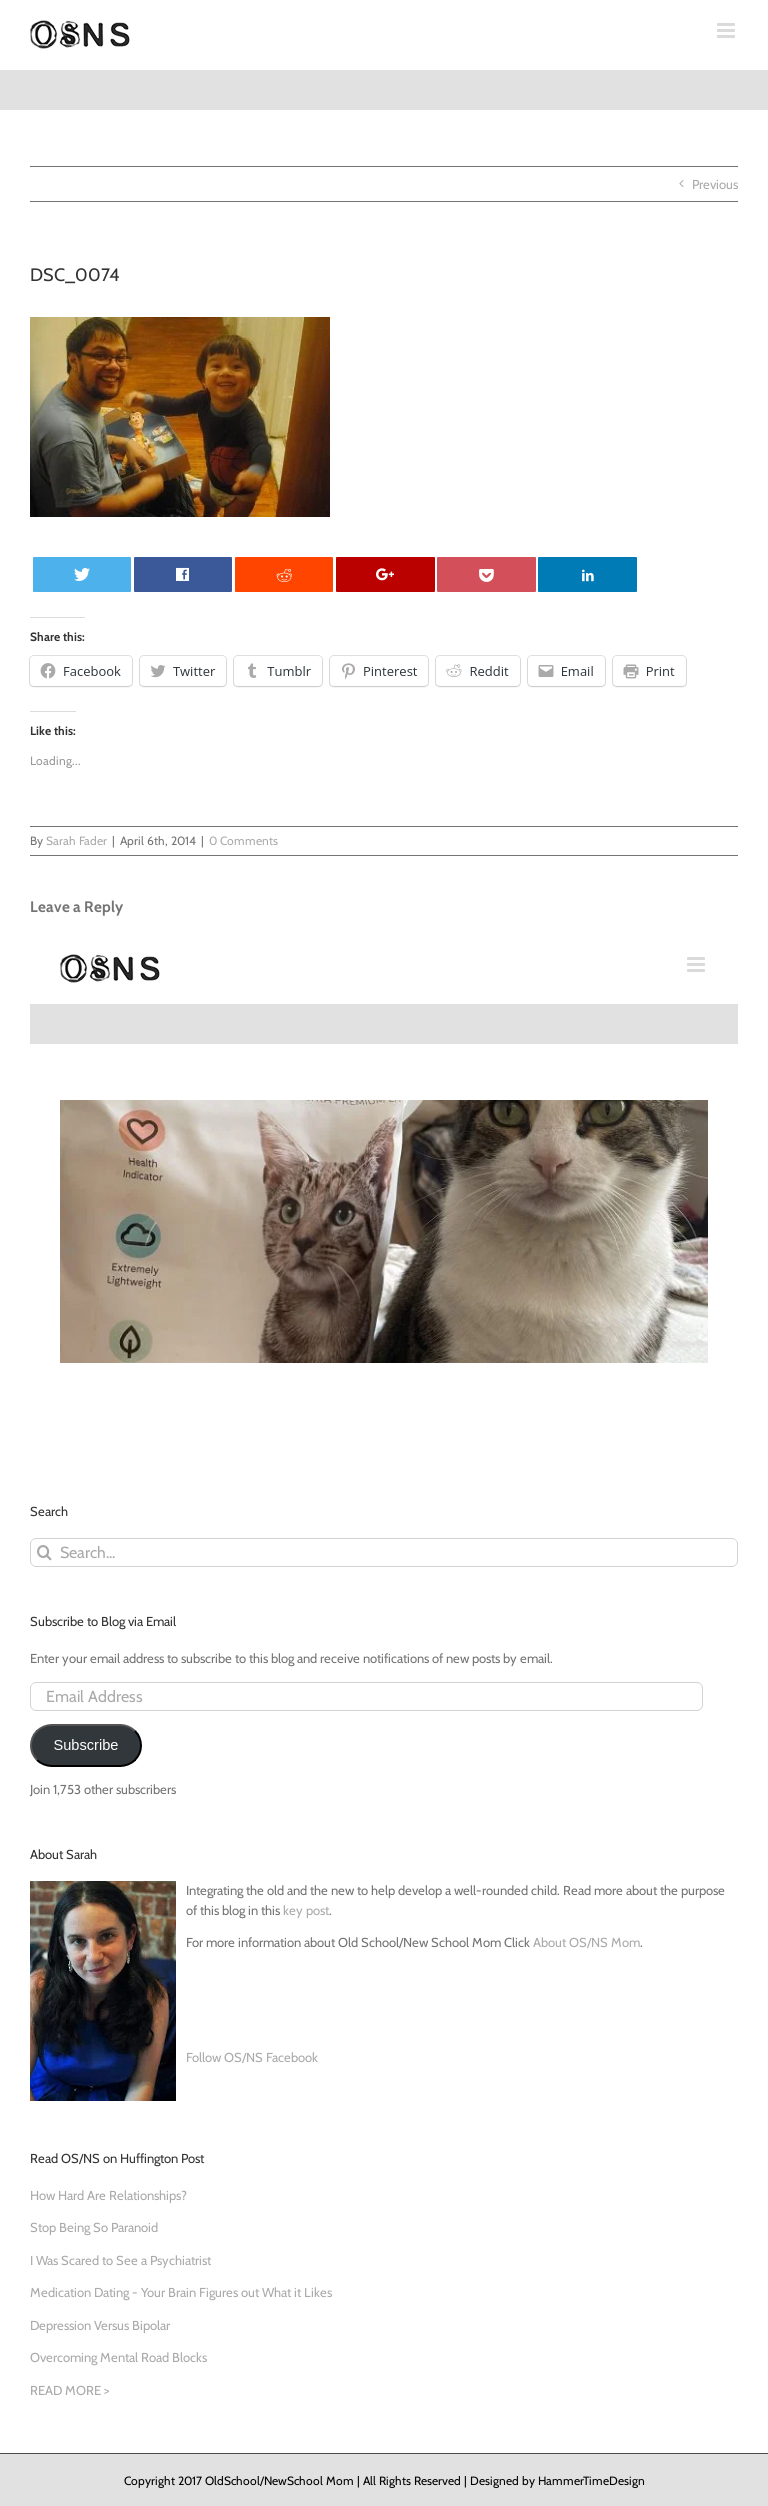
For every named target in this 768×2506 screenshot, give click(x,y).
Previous (715, 184)
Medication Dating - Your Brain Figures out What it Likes (181, 2292)
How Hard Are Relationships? (108, 2195)
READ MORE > (69, 2390)
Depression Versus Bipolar (100, 2325)
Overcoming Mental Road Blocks (118, 2357)
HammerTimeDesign (591, 2480)
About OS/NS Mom (586, 1942)
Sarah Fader (76, 840)
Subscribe (85, 1745)
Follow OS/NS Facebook (252, 2057)
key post (306, 1910)
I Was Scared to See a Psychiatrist (120, 2260)
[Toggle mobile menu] (727, 30)
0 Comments (243, 840)
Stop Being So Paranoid (94, 2227)
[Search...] (384, 1552)
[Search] (44, 1552)
